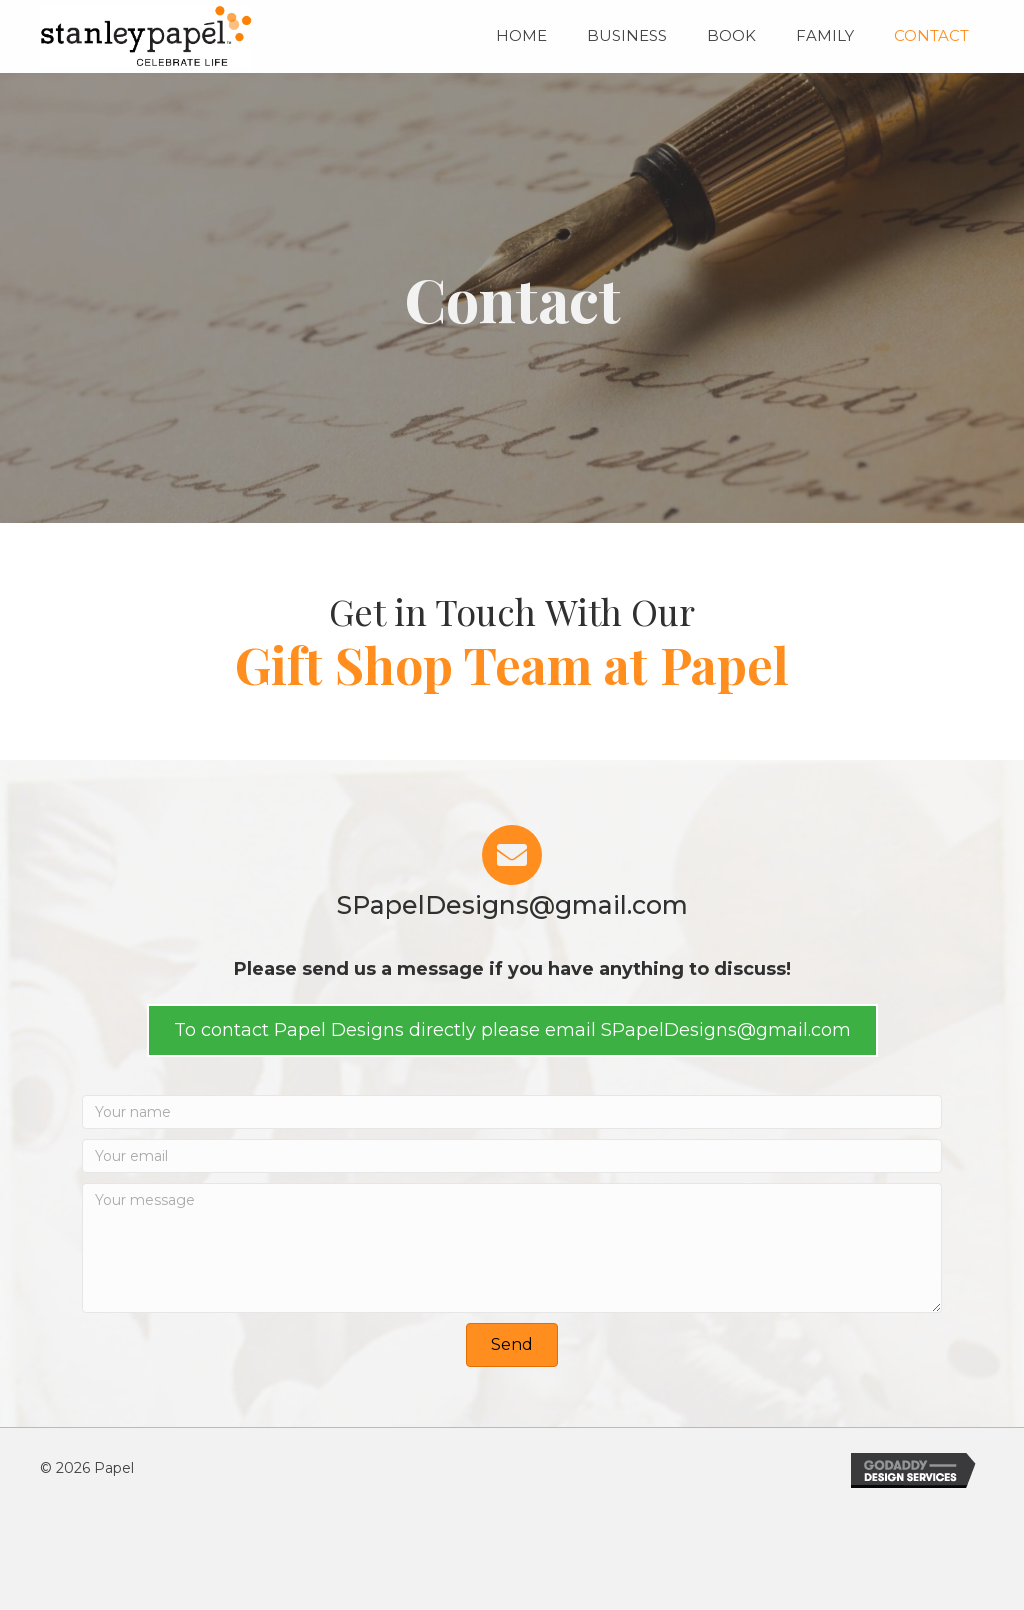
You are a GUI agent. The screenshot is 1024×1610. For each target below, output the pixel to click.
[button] (512, 1030)
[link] (521, 33)
